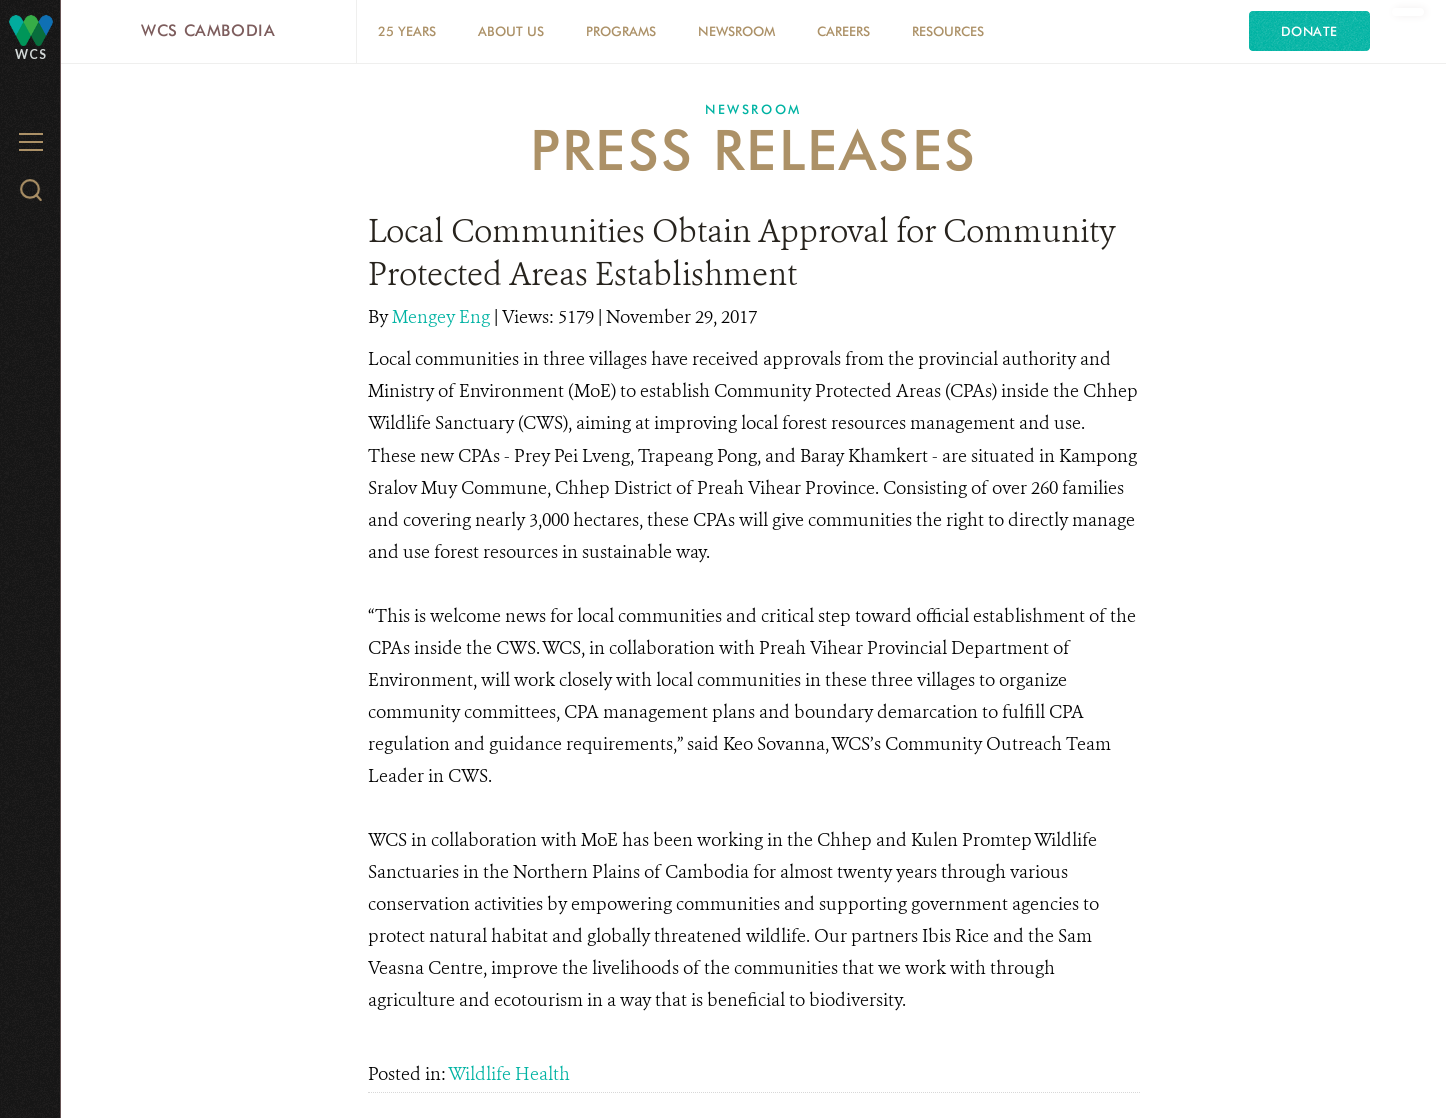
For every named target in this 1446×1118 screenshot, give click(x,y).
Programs (621, 31)
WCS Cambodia (208, 30)
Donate (1309, 31)
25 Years (407, 31)
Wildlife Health (509, 1074)
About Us (511, 31)
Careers (843, 31)
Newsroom (736, 31)
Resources (948, 31)
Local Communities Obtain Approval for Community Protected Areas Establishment (742, 252)
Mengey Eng (443, 317)
